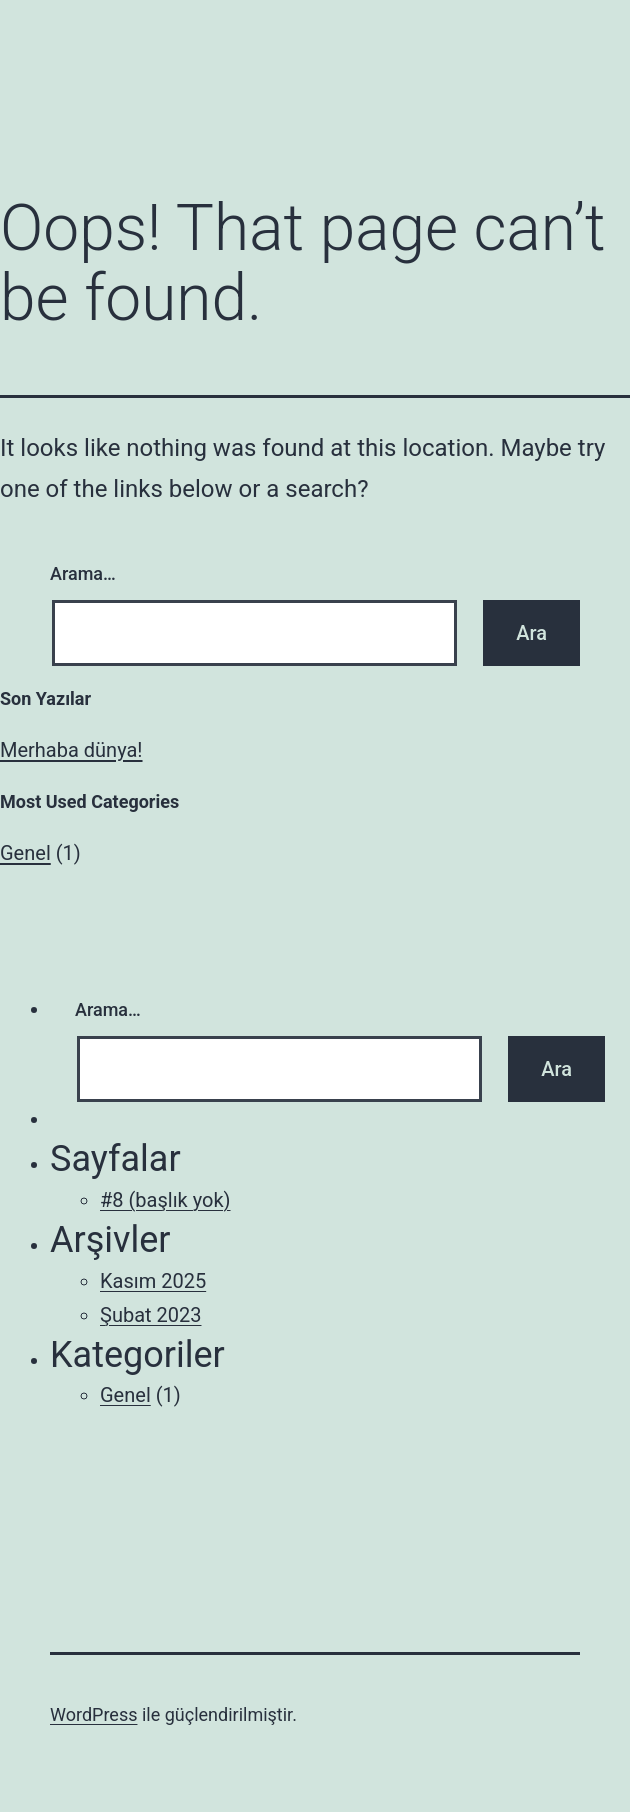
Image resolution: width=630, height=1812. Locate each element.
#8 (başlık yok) (165, 1200)
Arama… (83, 573)
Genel (25, 853)
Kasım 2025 (153, 1281)
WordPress (93, 1714)
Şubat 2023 (150, 1315)
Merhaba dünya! (71, 750)
